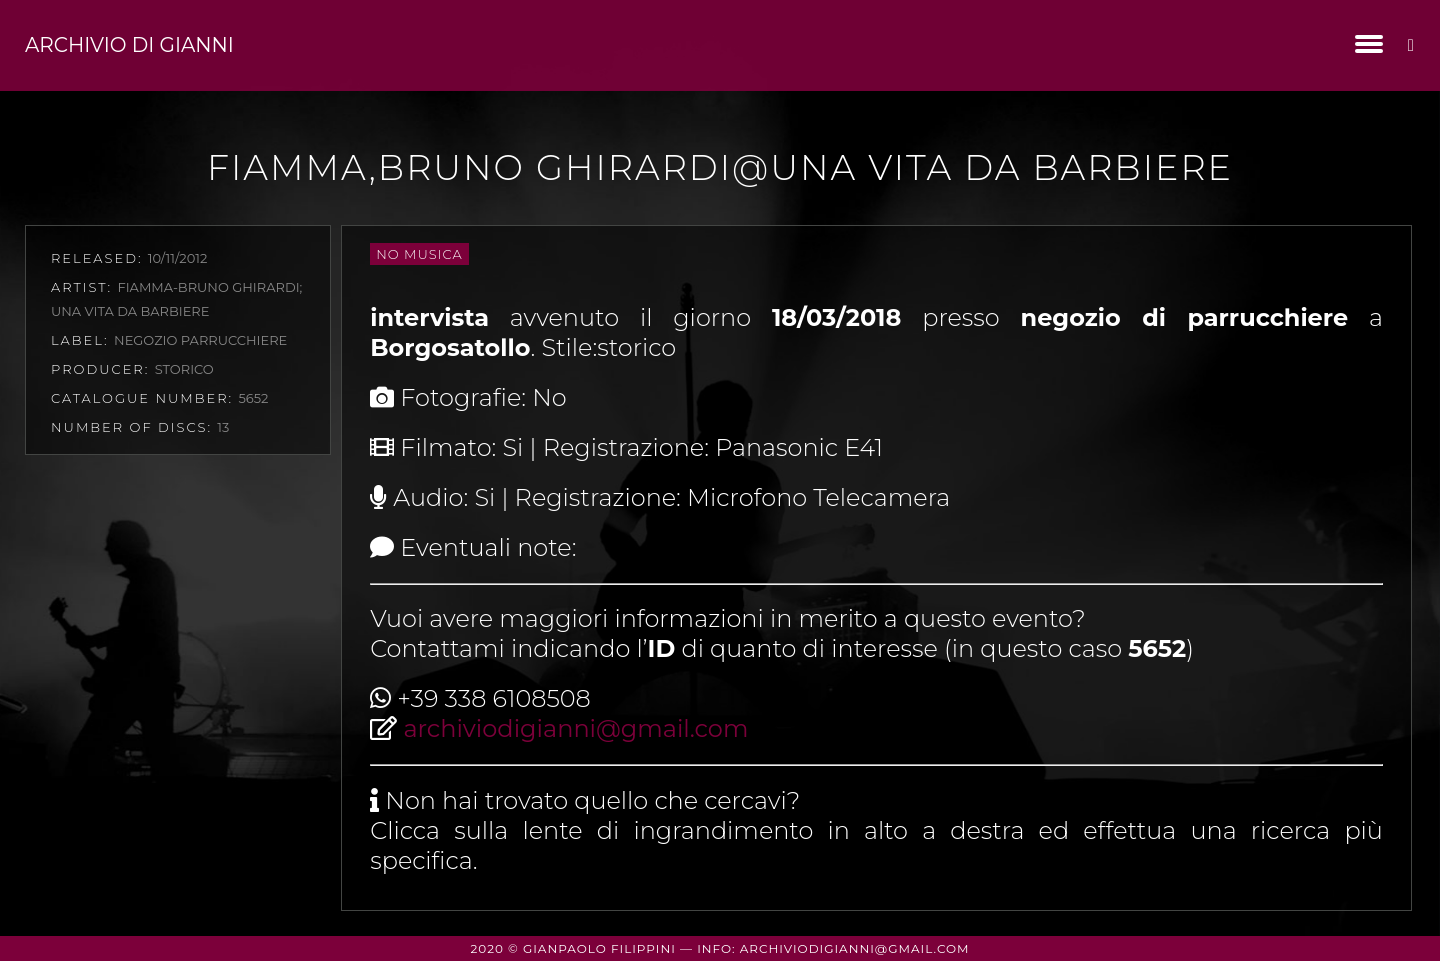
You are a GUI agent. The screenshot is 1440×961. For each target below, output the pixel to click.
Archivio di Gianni (129, 45)
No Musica (419, 254)
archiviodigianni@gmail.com (575, 728)
